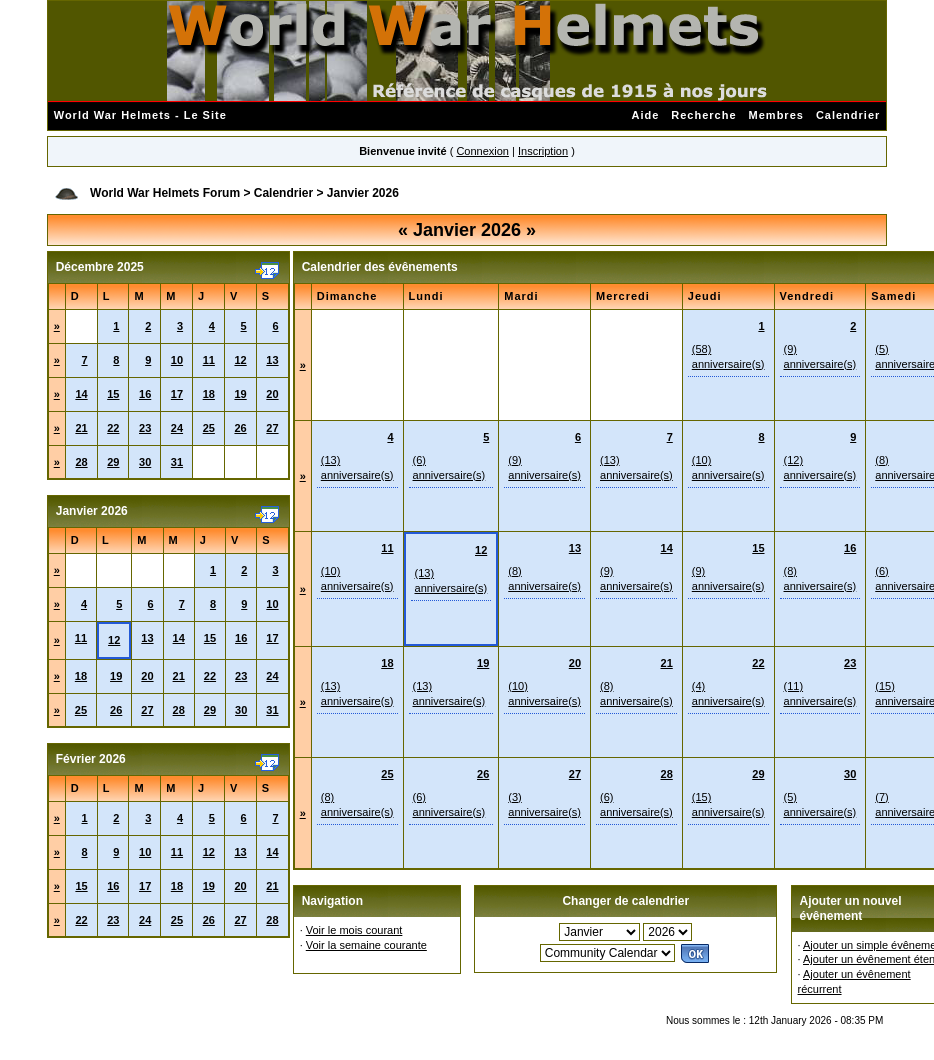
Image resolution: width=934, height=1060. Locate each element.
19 (240, 394)
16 (145, 394)
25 (209, 428)
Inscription (543, 151)
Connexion (482, 151)
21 (81, 428)
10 (177, 360)
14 (81, 394)
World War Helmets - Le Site (140, 115)
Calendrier (848, 115)
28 (81, 462)
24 (177, 428)
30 (145, 462)
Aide (645, 115)
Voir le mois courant (354, 930)
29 (113, 462)
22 (113, 428)
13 (272, 360)
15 (113, 394)
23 (145, 428)
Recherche (703, 115)
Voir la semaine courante (366, 945)
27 (272, 428)
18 (209, 394)
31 (177, 462)
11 (209, 360)
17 (177, 394)
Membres (776, 115)
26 (240, 428)
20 (272, 394)
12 (240, 360)
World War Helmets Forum (165, 193)
